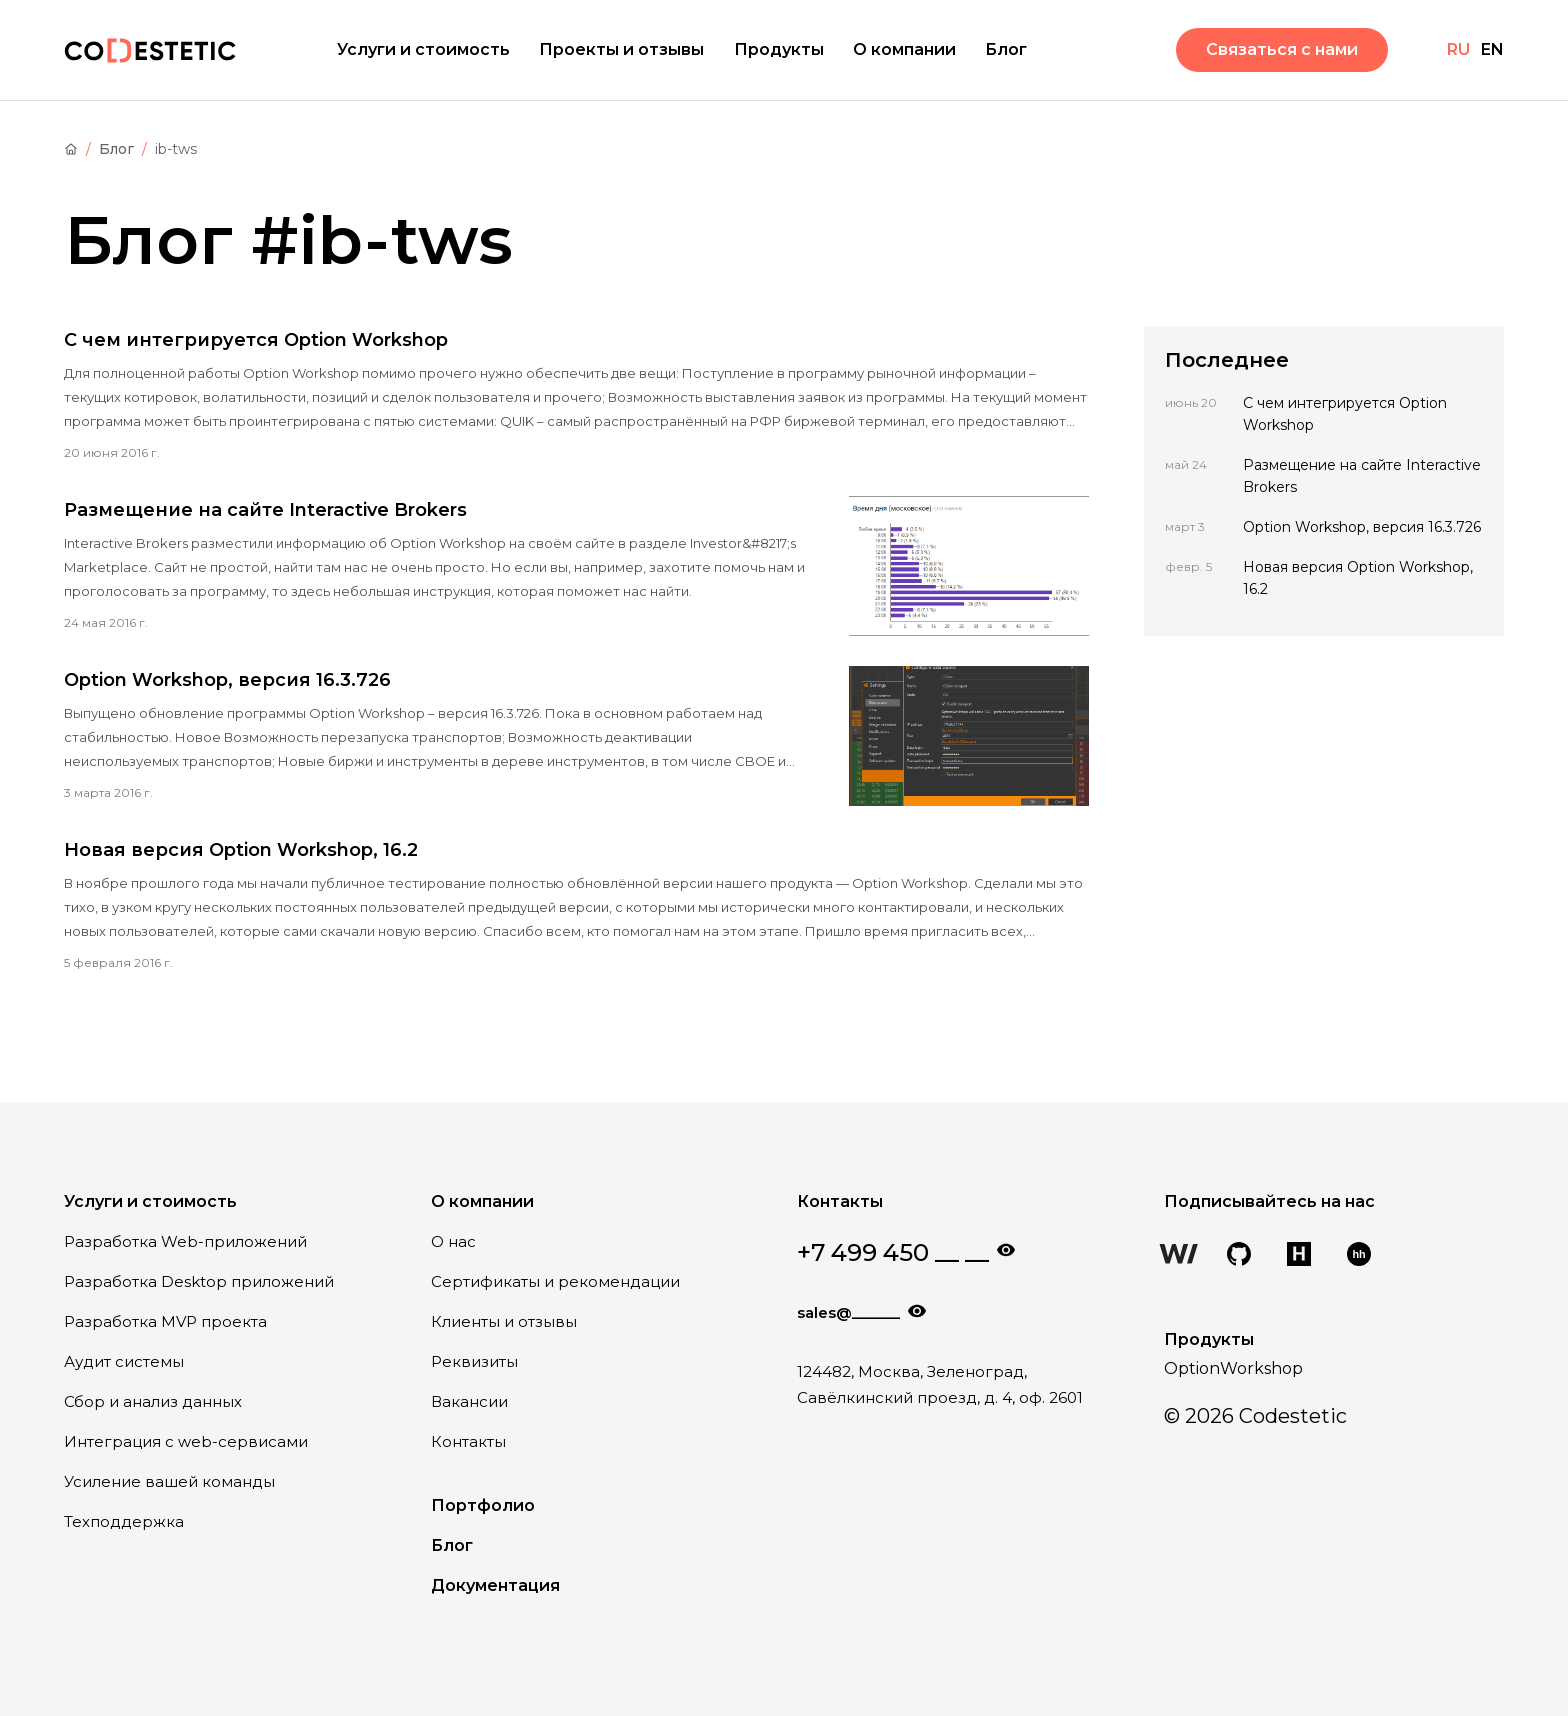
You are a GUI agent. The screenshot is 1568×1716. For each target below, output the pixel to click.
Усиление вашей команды (169, 1481)
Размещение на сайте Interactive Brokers (265, 510)
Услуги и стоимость (423, 49)
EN (1492, 49)
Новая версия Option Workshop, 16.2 (241, 850)
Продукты (779, 49)
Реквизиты (474, 1361)
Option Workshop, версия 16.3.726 (227, 680)
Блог (1006, 49)
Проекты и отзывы (621, 49)
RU (1458, 49)
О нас (453, 1241)
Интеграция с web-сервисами (186, 1441)
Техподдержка (124, 1521)
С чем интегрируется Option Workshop (256, 340)
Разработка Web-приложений (185, 1241)
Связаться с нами (1282, 49)
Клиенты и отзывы (504, 1321)
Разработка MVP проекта (165, 1321)
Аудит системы (124, 1361)
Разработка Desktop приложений (199, 1281)
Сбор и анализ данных (153, 1401)
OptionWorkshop (1233, 1368)
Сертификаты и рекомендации (555, 1281)
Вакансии (469, 1401)
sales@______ (848, 1313)
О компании (904, 49)
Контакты (468, 1441)
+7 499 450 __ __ (893, 1252)
